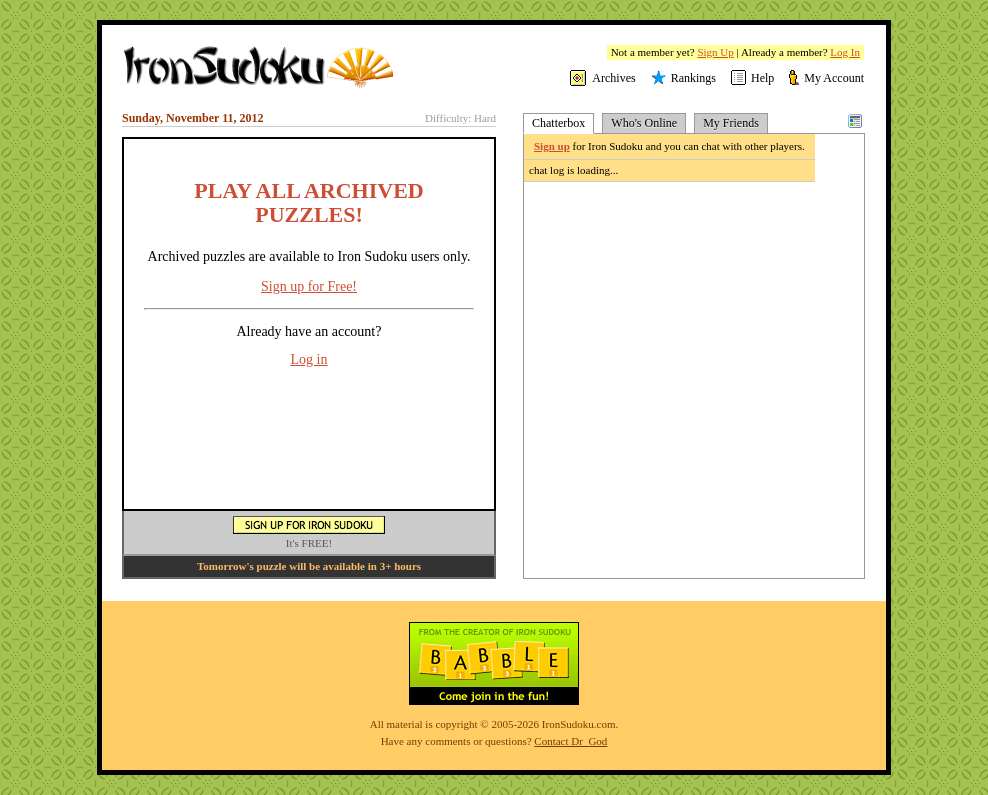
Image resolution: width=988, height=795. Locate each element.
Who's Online (644, 123)
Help (762, 78)
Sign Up (715, 52)
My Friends (731, 123)
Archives (613, 78)
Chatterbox (558, 123)
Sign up (552, 146)
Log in (309, 359)
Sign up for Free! (309, 286)
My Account (834, 78)
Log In (845, 52)
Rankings (693, 78)
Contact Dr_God (570, 741)
